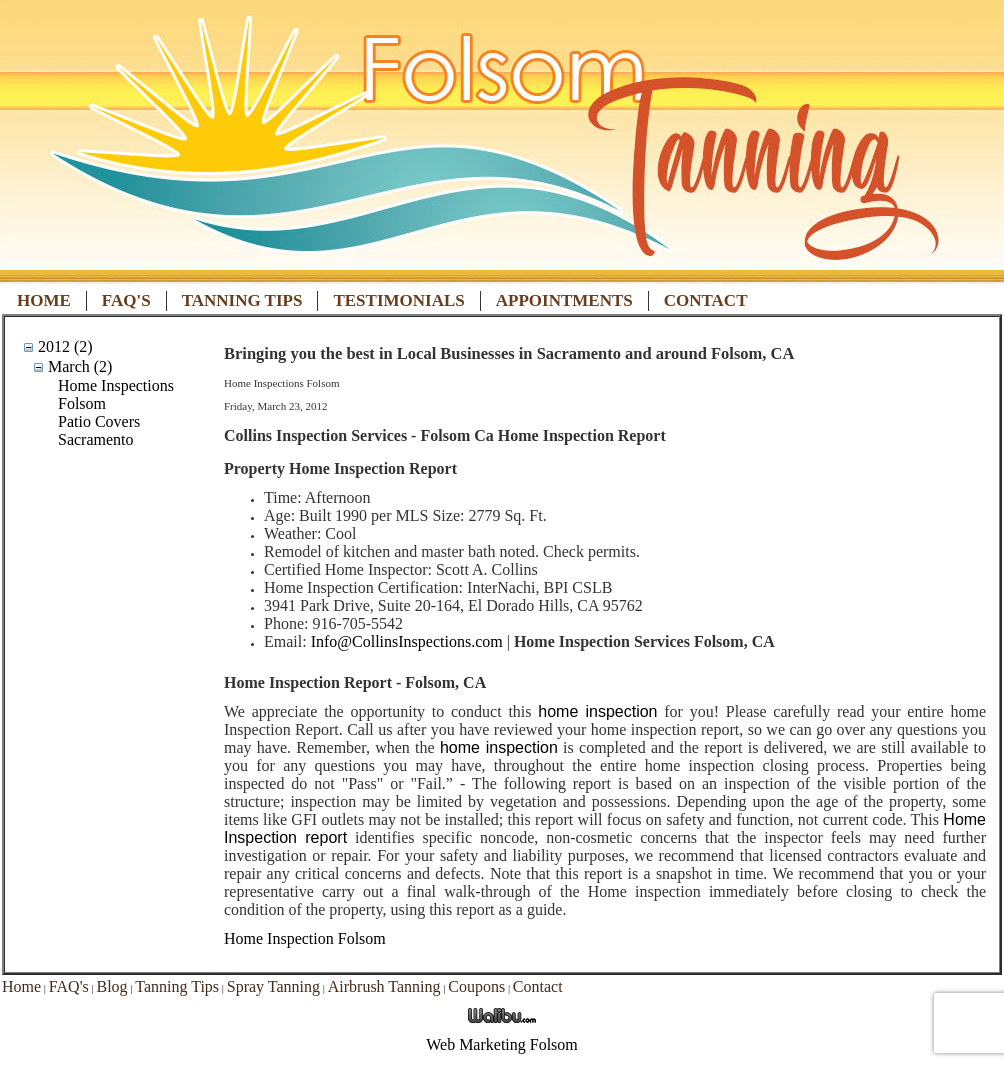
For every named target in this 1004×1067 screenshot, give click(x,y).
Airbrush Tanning (384, 986)
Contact (706, 300)
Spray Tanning (273, 986)
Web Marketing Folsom (502, 1044)
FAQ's (126, 300)
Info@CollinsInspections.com (407, 641)
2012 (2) (65, 346)
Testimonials (398, 300)
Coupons (476, 986)
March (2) (80, 366)
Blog (111, 986)
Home (44, 300)
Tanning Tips (242, 300)
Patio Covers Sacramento (99, 430)
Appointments (564, 300)
